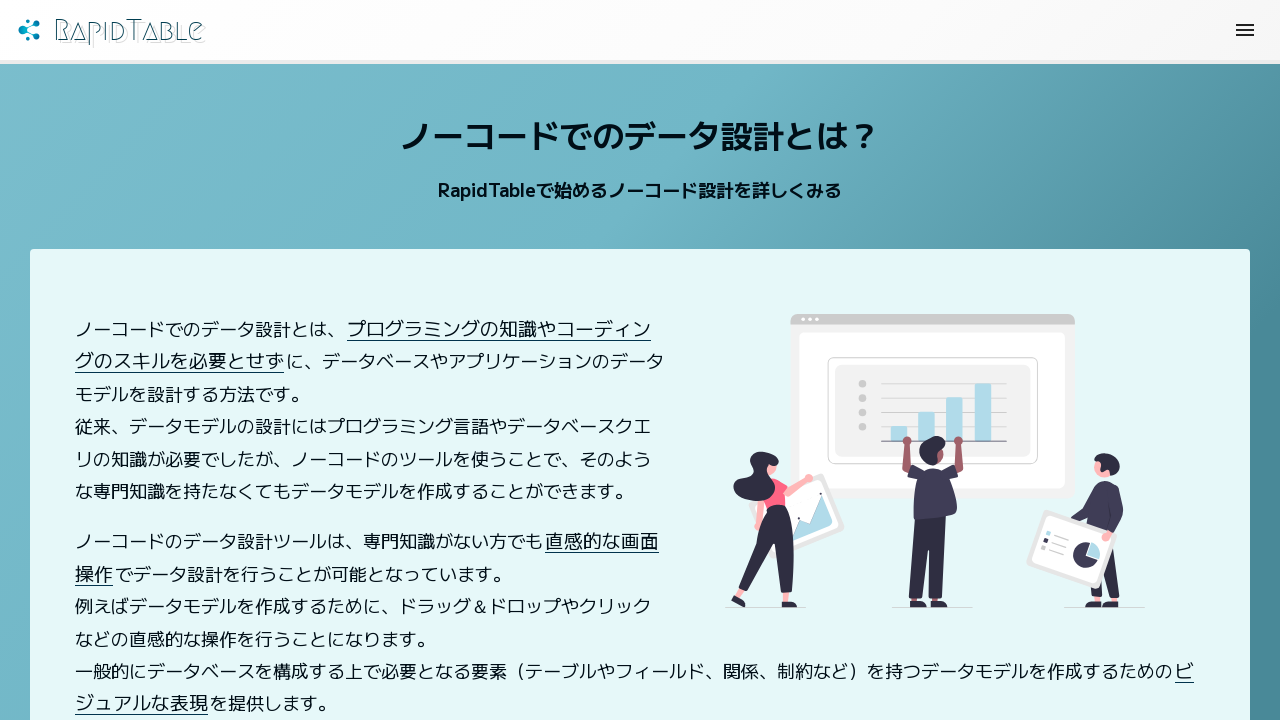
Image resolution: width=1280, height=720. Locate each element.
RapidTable (161, 34)
